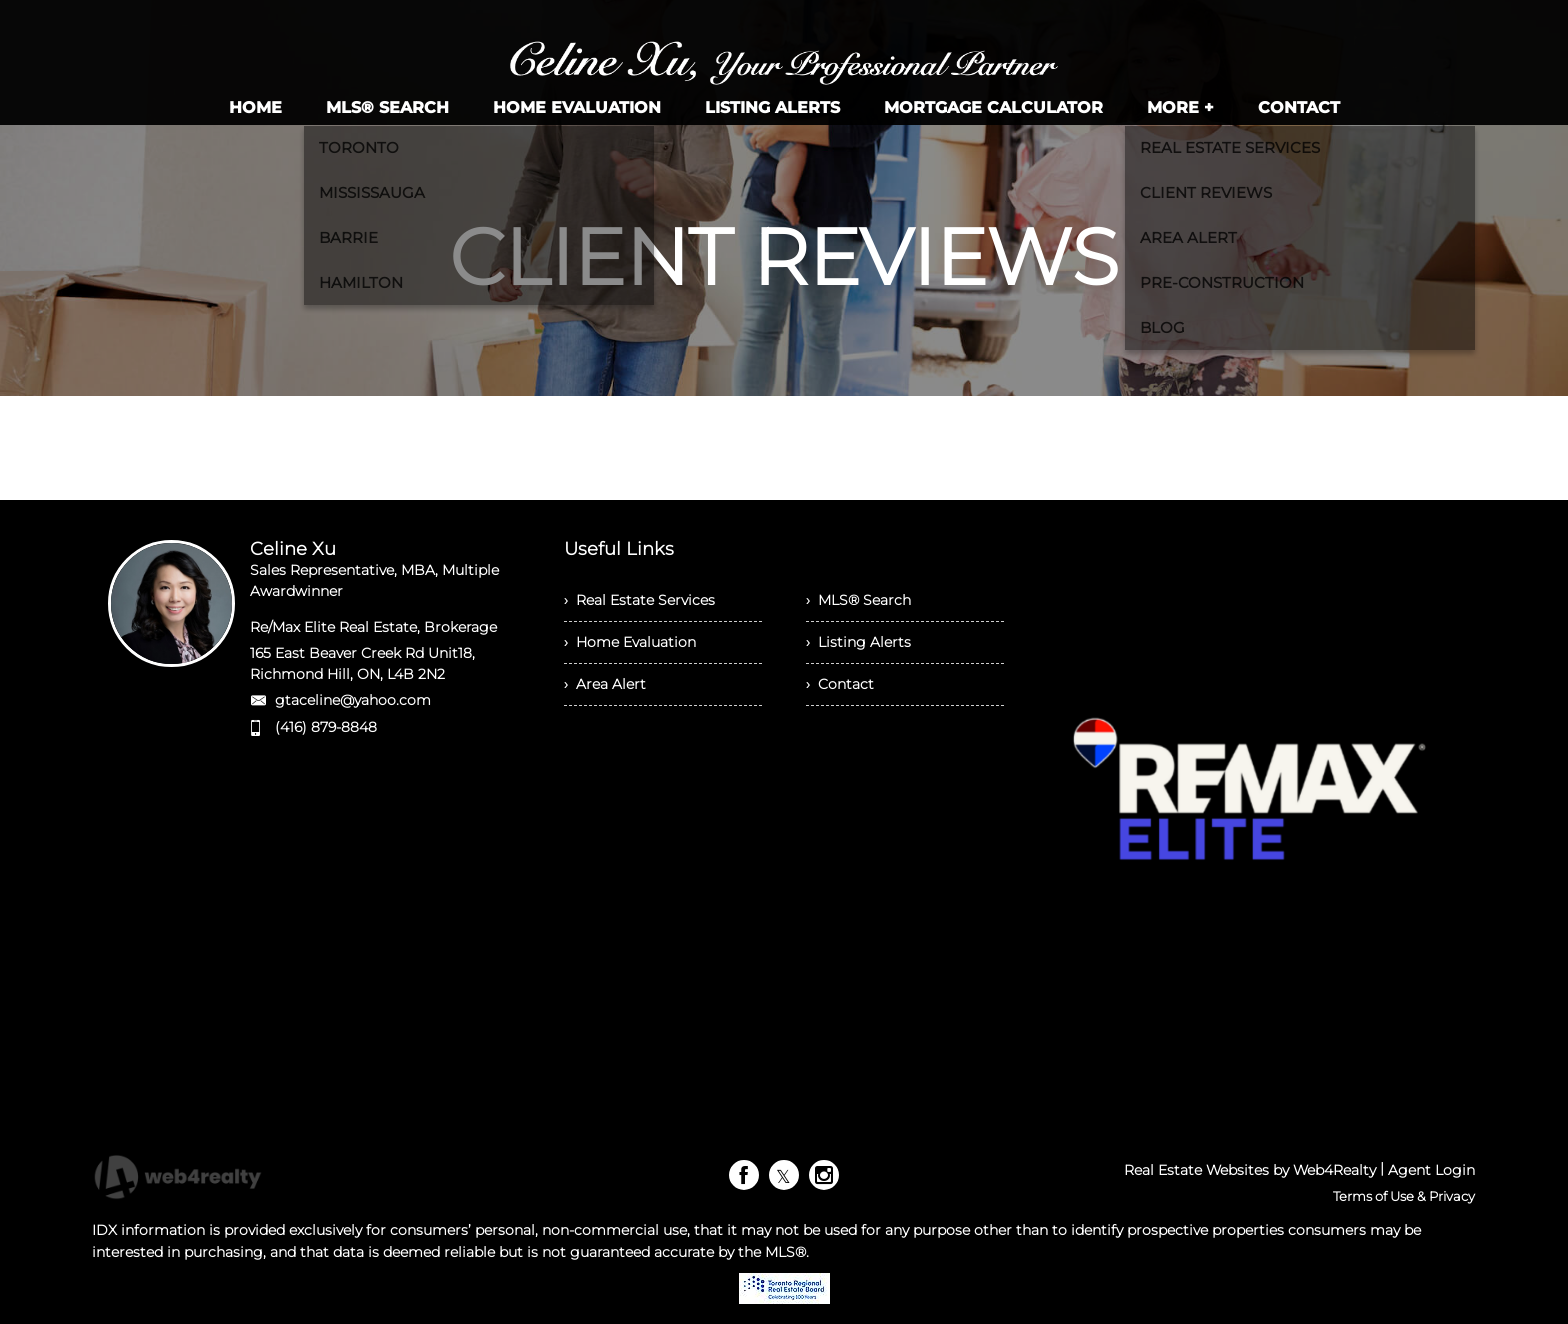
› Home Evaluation (630, 642)
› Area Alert (605, 684)
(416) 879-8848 (326, 727)
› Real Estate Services (639, 600)
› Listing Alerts (858, 642)
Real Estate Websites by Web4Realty (1250, 1170)
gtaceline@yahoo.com (353, 700)
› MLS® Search (858, 600)
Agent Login (1431, 1170)
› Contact (840, 684)
